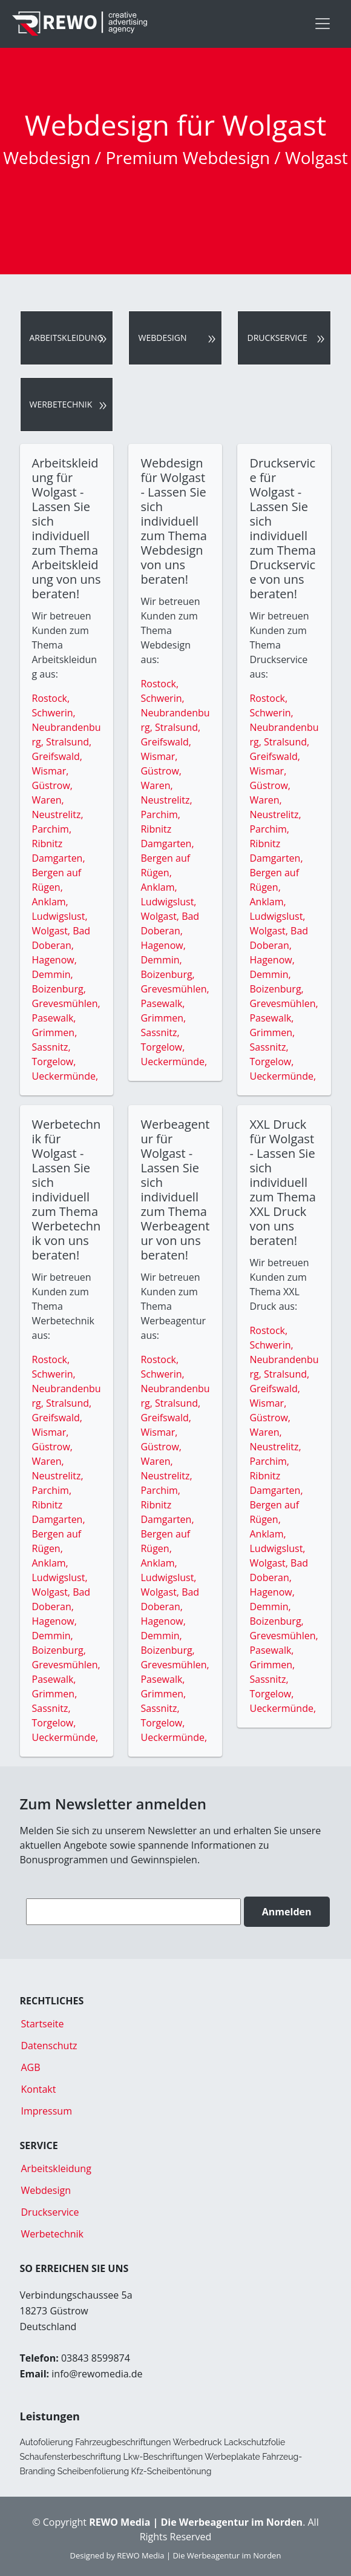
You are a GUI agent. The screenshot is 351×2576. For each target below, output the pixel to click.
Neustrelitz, (58, 814)
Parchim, (52, 829)
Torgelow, (54, 1061)
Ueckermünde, (65, 1076)
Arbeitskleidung (66, 337)
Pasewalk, (54, 1018)
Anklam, (50, 901)
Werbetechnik (61, 404)
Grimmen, (54, 1032)
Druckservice (277, 337)
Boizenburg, (59, 989)
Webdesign (162, 337)
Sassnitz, (51, 1047)
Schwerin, (54, 712)
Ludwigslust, (60, 916)
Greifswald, (57, 756)
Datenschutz (49, 2045)
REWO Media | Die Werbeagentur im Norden (199, 2555)
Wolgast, (52, 930)
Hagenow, (54, 959)
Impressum (46, 2111)
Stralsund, (68, 741)
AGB (31, 2067)
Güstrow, (52, 785)
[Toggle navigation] (322, 23)
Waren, (48, 800)
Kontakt (38, 2089)
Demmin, (52, 974)
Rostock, (51, 698)
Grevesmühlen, (66, 1003)
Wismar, (50, 771)
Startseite (42, 2024)
